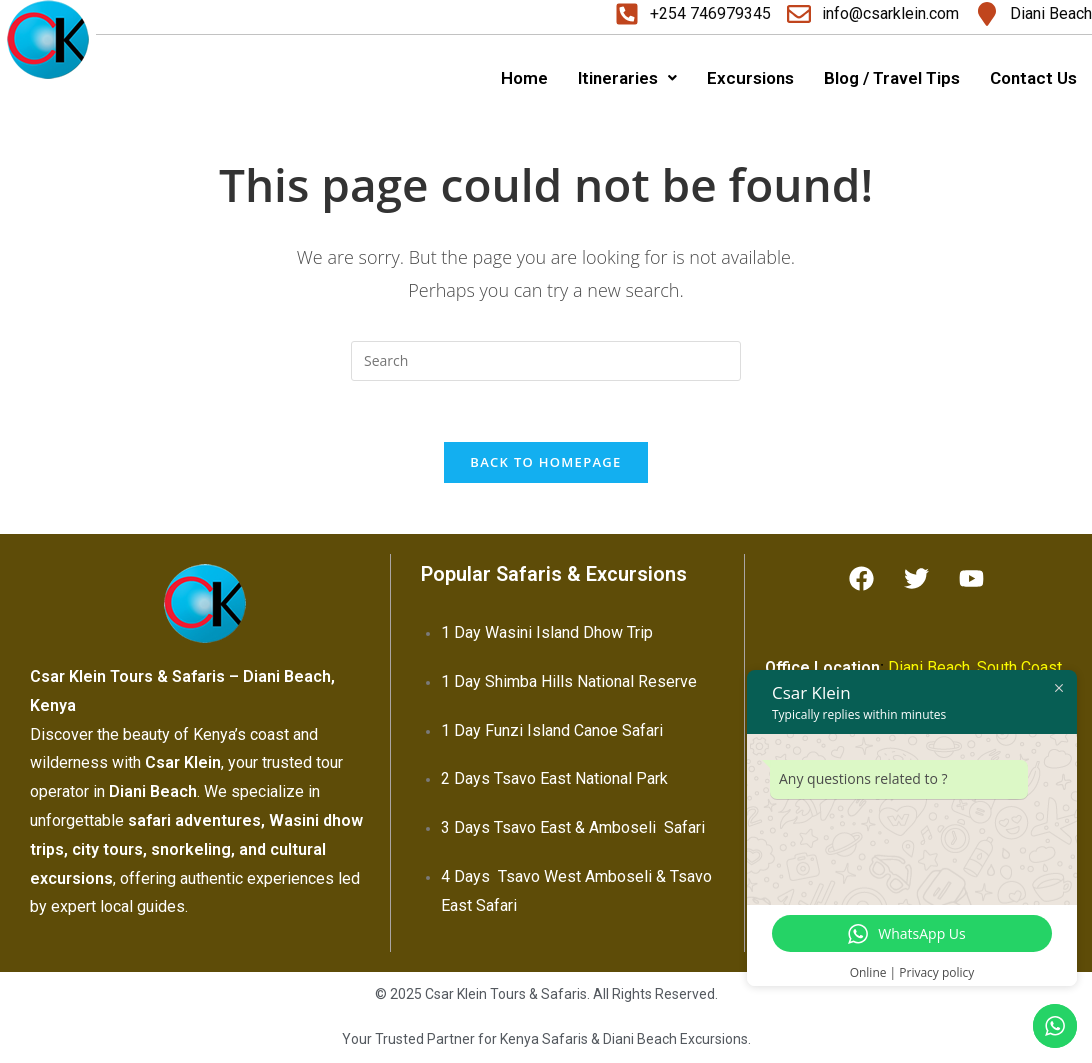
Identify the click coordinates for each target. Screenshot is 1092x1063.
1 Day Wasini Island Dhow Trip (547, 632)
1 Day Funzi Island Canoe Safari (552, 730)
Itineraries (627, 78)
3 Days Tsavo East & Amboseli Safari (573, 827)
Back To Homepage (545, 462)
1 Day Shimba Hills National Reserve (569, 681)
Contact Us (1033, 78)
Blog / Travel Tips (892, 78)
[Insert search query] (546, 361)
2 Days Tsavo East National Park (554, 778)
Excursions (750, 78)
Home (524, 78)
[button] (627, 78)
